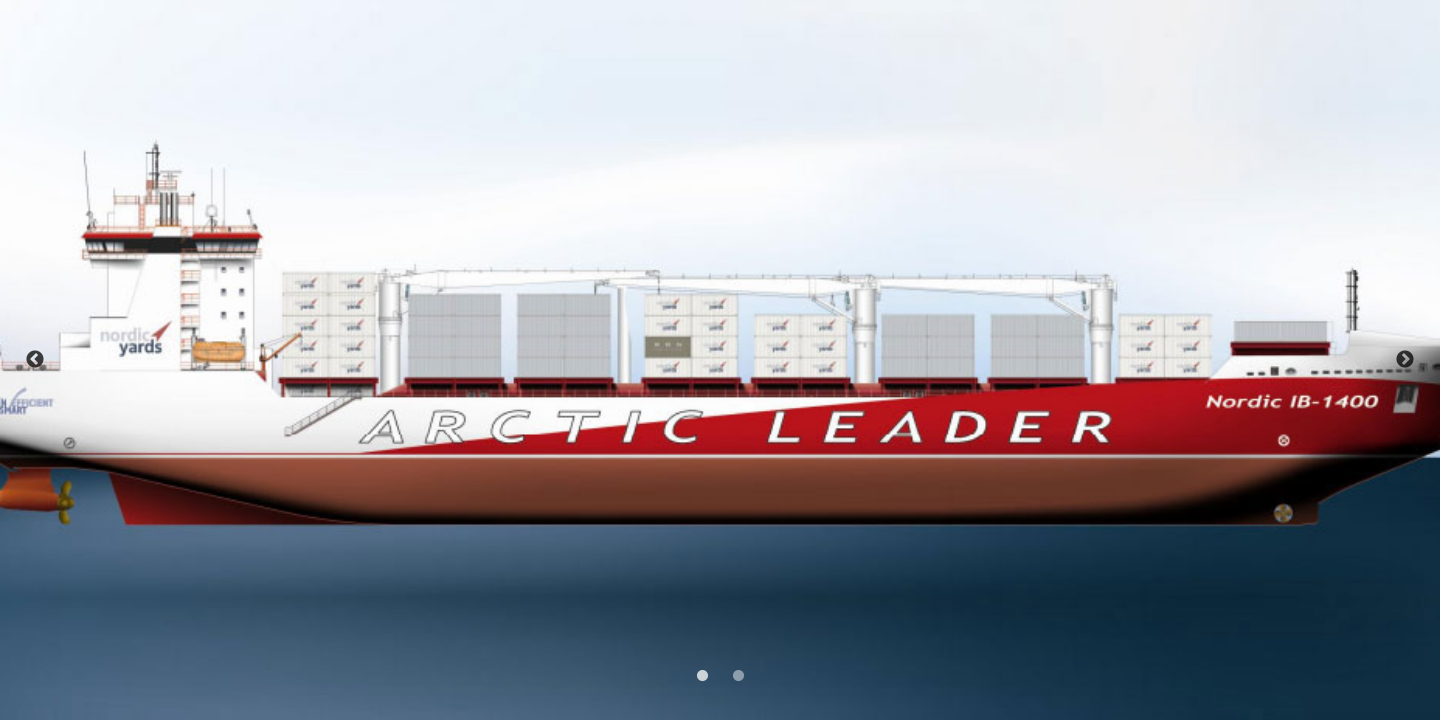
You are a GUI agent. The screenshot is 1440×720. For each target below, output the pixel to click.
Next (1405, 360)
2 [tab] (736, 674)
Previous (35, 360)
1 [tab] (700, 674)
